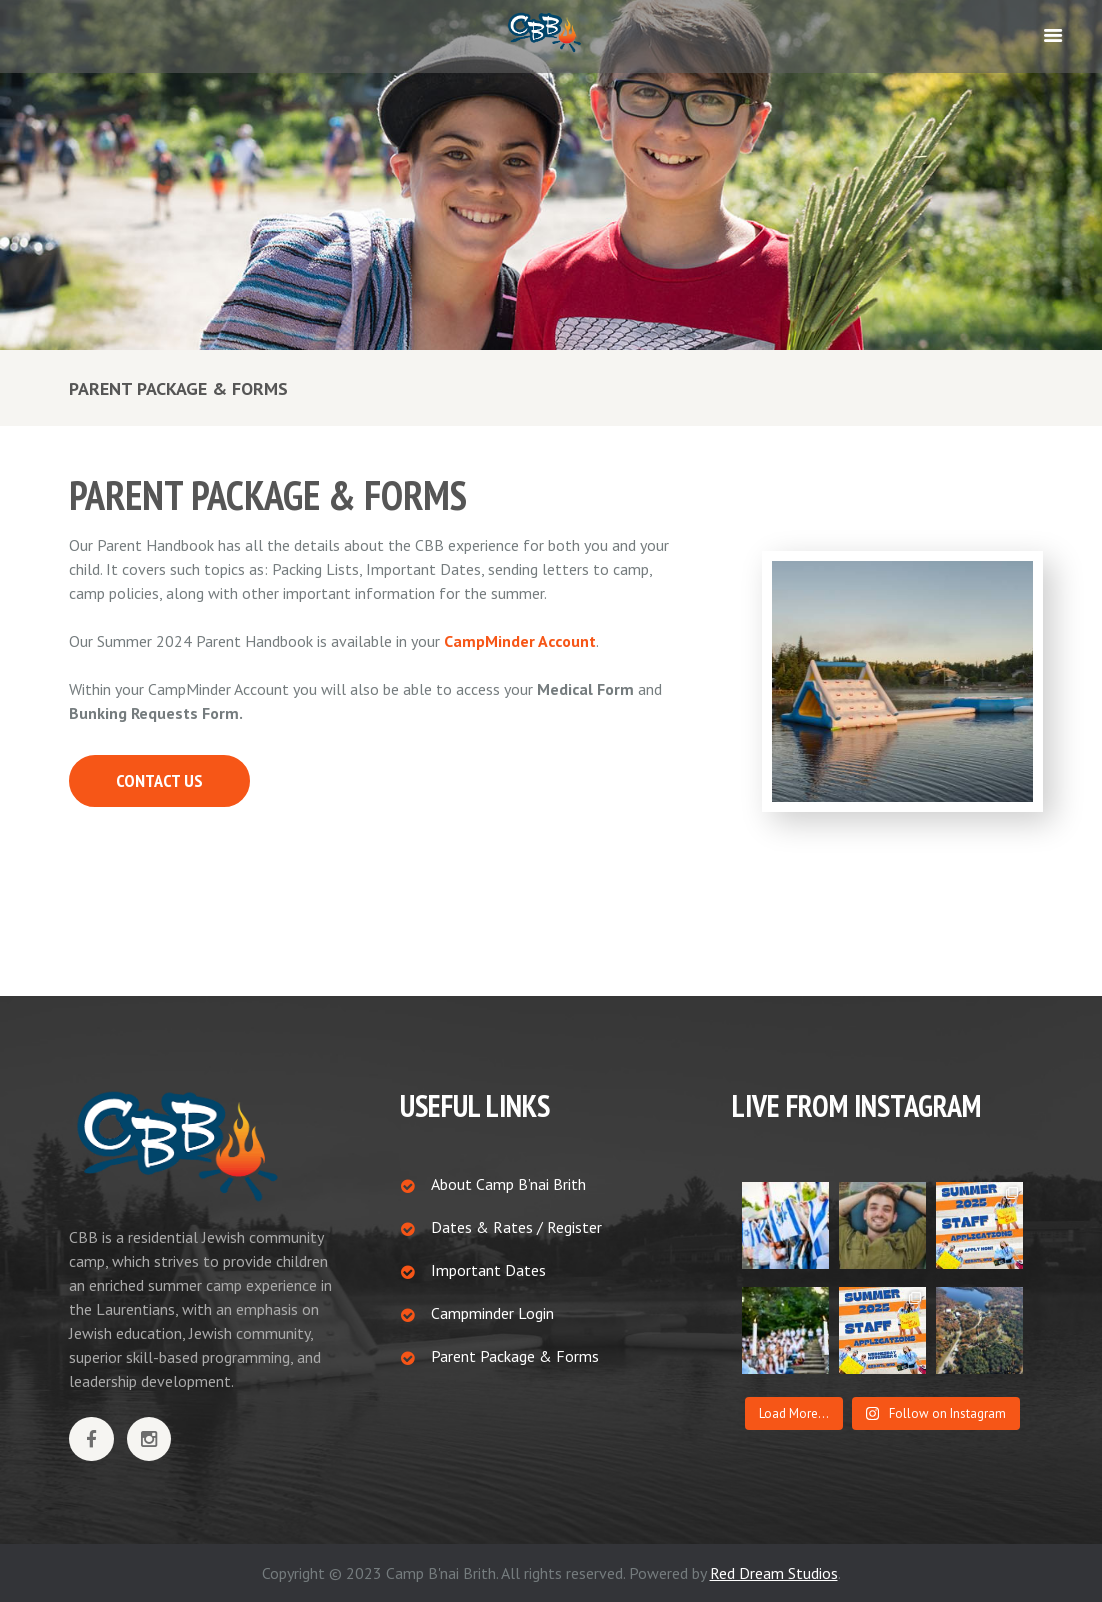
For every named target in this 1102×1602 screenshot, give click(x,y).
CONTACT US (159, 780)
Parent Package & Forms (515, 1356)
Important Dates (488, 1270)
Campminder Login (492, 1313)
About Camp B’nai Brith (508, 1184)
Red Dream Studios (774, 1573)
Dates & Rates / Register (516, 1227)
